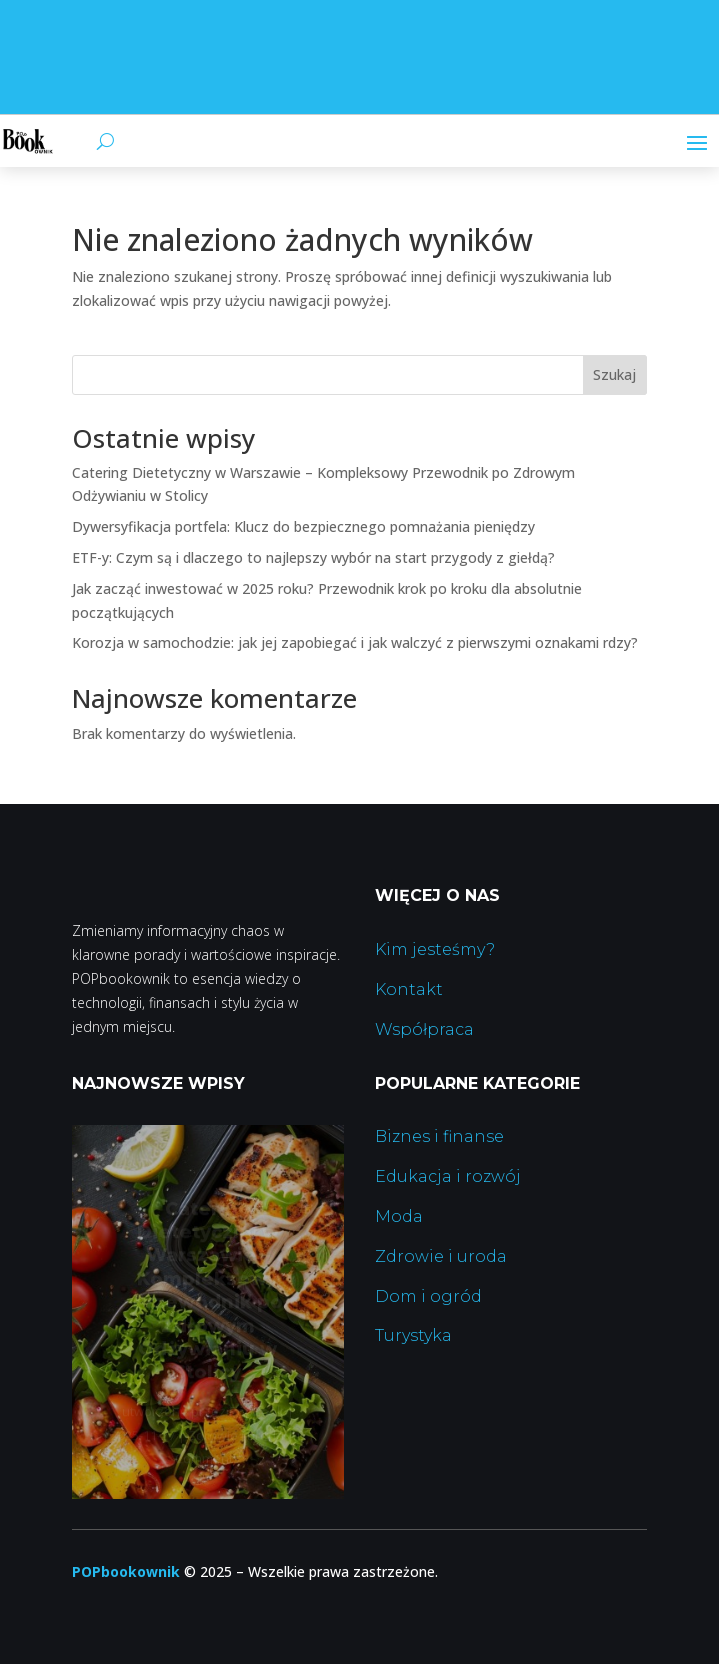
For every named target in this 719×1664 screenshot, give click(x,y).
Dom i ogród (428, 1296)
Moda (399, 1216)
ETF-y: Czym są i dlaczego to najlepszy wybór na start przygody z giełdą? (313, 557)
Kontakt (409, 989)
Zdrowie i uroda (441, 1256)
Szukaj (614, 374)
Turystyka (413, 1335)
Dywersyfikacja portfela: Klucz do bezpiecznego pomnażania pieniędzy (303, 526)
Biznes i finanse (439, 1136)
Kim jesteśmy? (435, 949)
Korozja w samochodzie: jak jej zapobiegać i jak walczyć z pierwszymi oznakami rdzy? (355, 642)
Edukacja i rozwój (448, 1176)
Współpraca (424, 1029)
